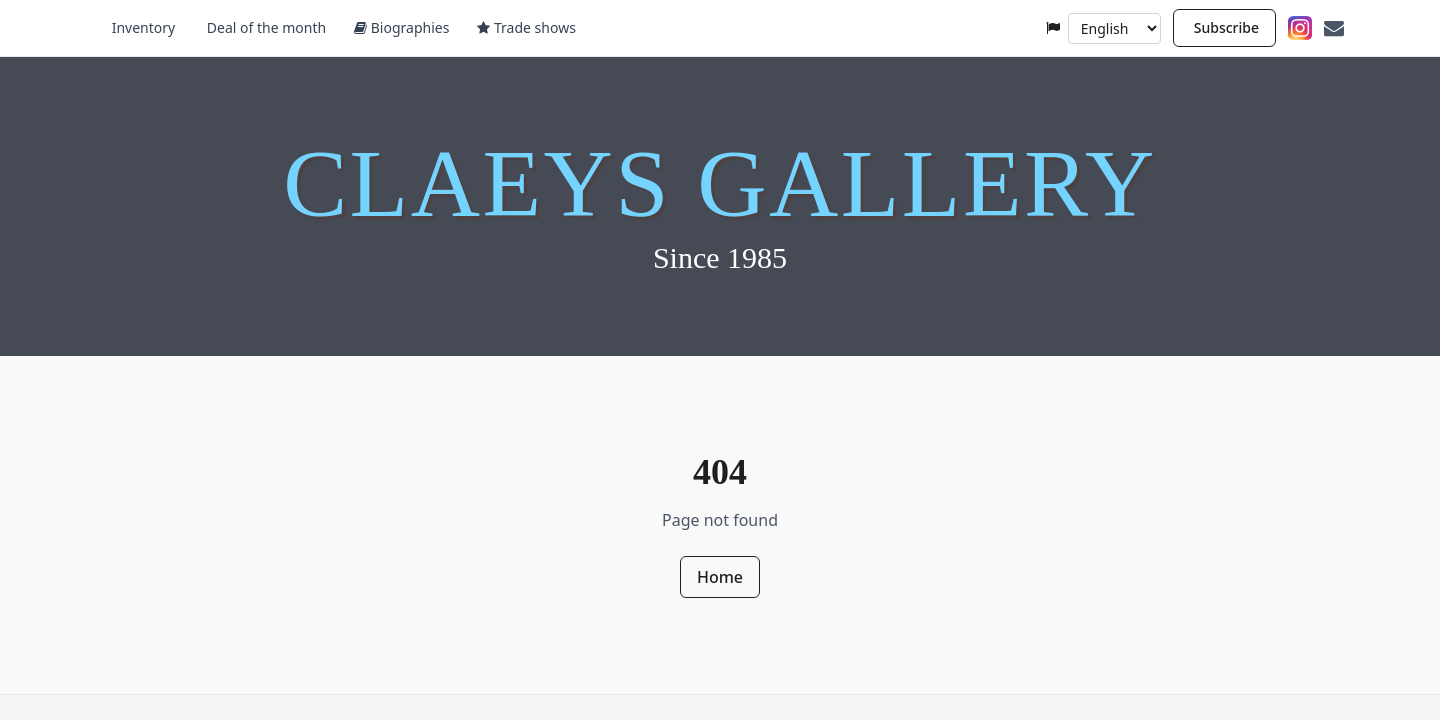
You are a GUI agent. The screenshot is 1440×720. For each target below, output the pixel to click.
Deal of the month (264, 27)
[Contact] (1334, 28)
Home (720, 577)
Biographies (401, 27)
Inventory (141, 27)
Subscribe (1226, 27)
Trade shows (526, 27)
